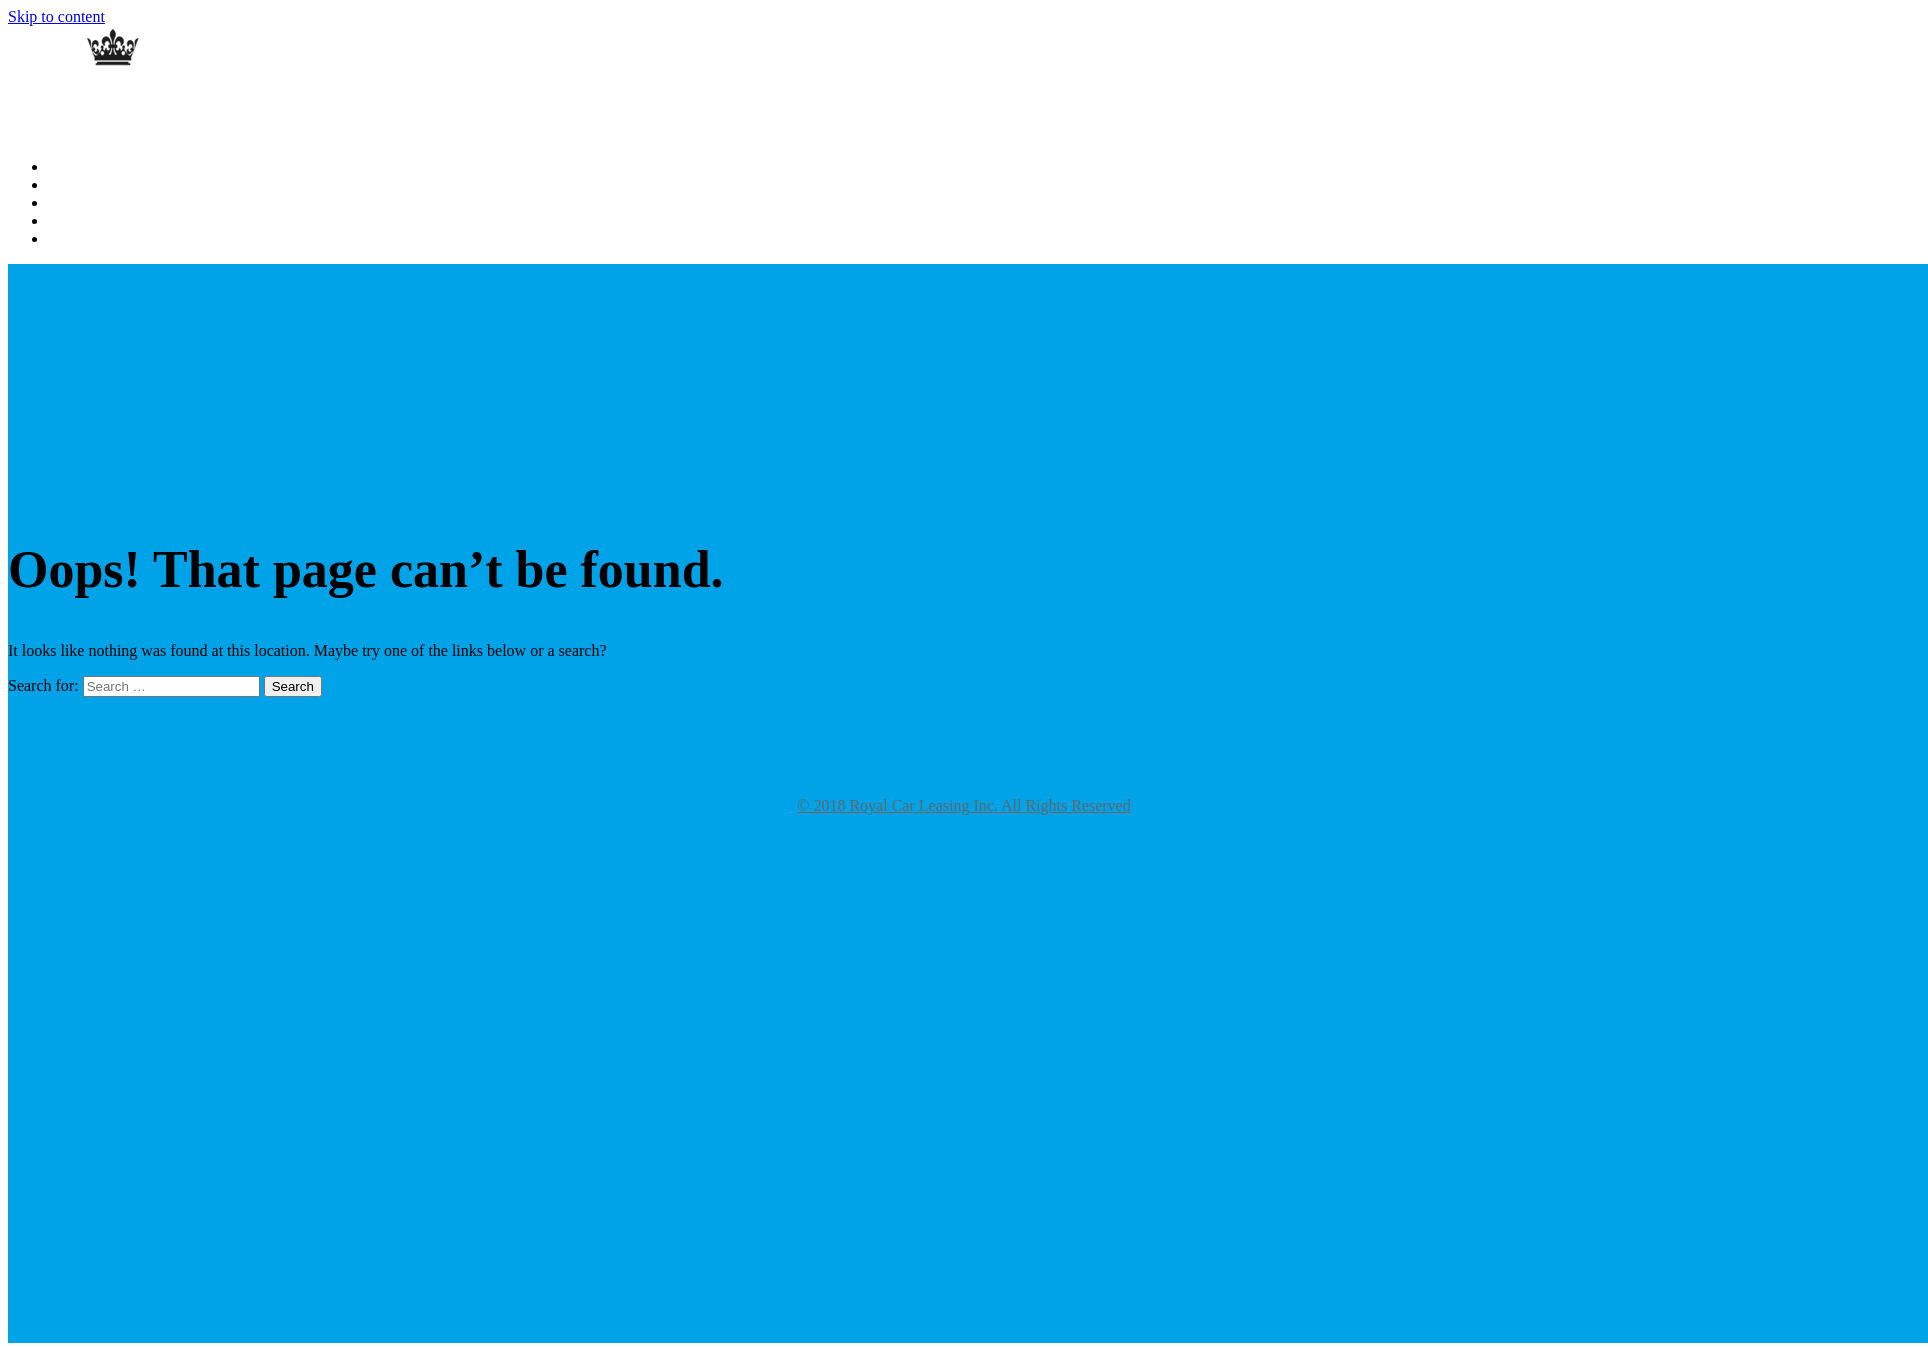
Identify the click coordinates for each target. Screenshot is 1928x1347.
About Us (75, 185)
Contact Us (79, 221)
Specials (71, 239)
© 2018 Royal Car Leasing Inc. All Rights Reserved (963, 805)
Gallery (69, 203)
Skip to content (56, 16)
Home (65, 167)
